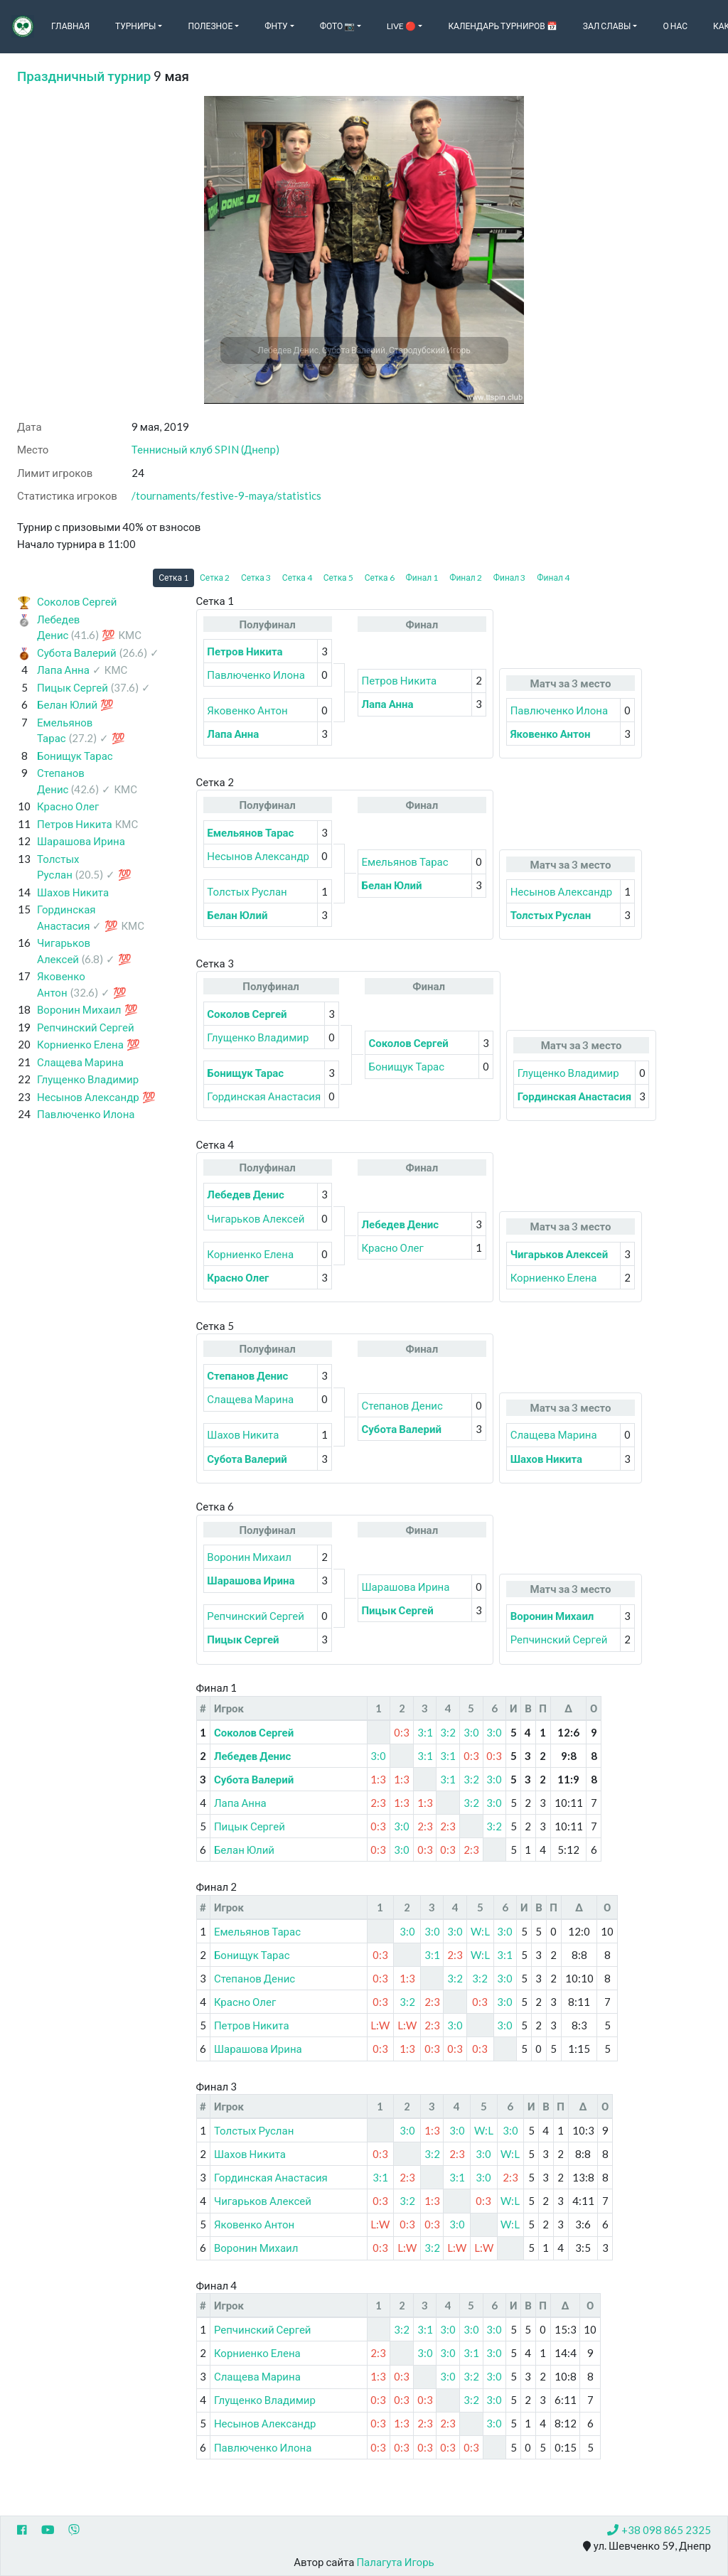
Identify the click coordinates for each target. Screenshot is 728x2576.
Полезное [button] (210, 26)
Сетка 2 (215, 577)
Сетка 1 (173, 577)
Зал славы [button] (607, 26)
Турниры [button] (135, 26)
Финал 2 (465, 577)
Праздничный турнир (84, 76)
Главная (70, 26)
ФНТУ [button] (275, 26)
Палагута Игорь (395, 2561)
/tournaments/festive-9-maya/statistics (226, 495)
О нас (675, 26)
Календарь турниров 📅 (502, 26)
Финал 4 (553, 577)
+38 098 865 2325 (659, 2530)
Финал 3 (509, 577)
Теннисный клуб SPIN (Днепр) (205, 449)
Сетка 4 (297, 577)
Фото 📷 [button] (337, 26)
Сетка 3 (256, 577)
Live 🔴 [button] (401, 26)
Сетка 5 (338, 577)
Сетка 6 (380, 577)
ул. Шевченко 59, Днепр (647, 2546)
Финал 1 (422, 577)
